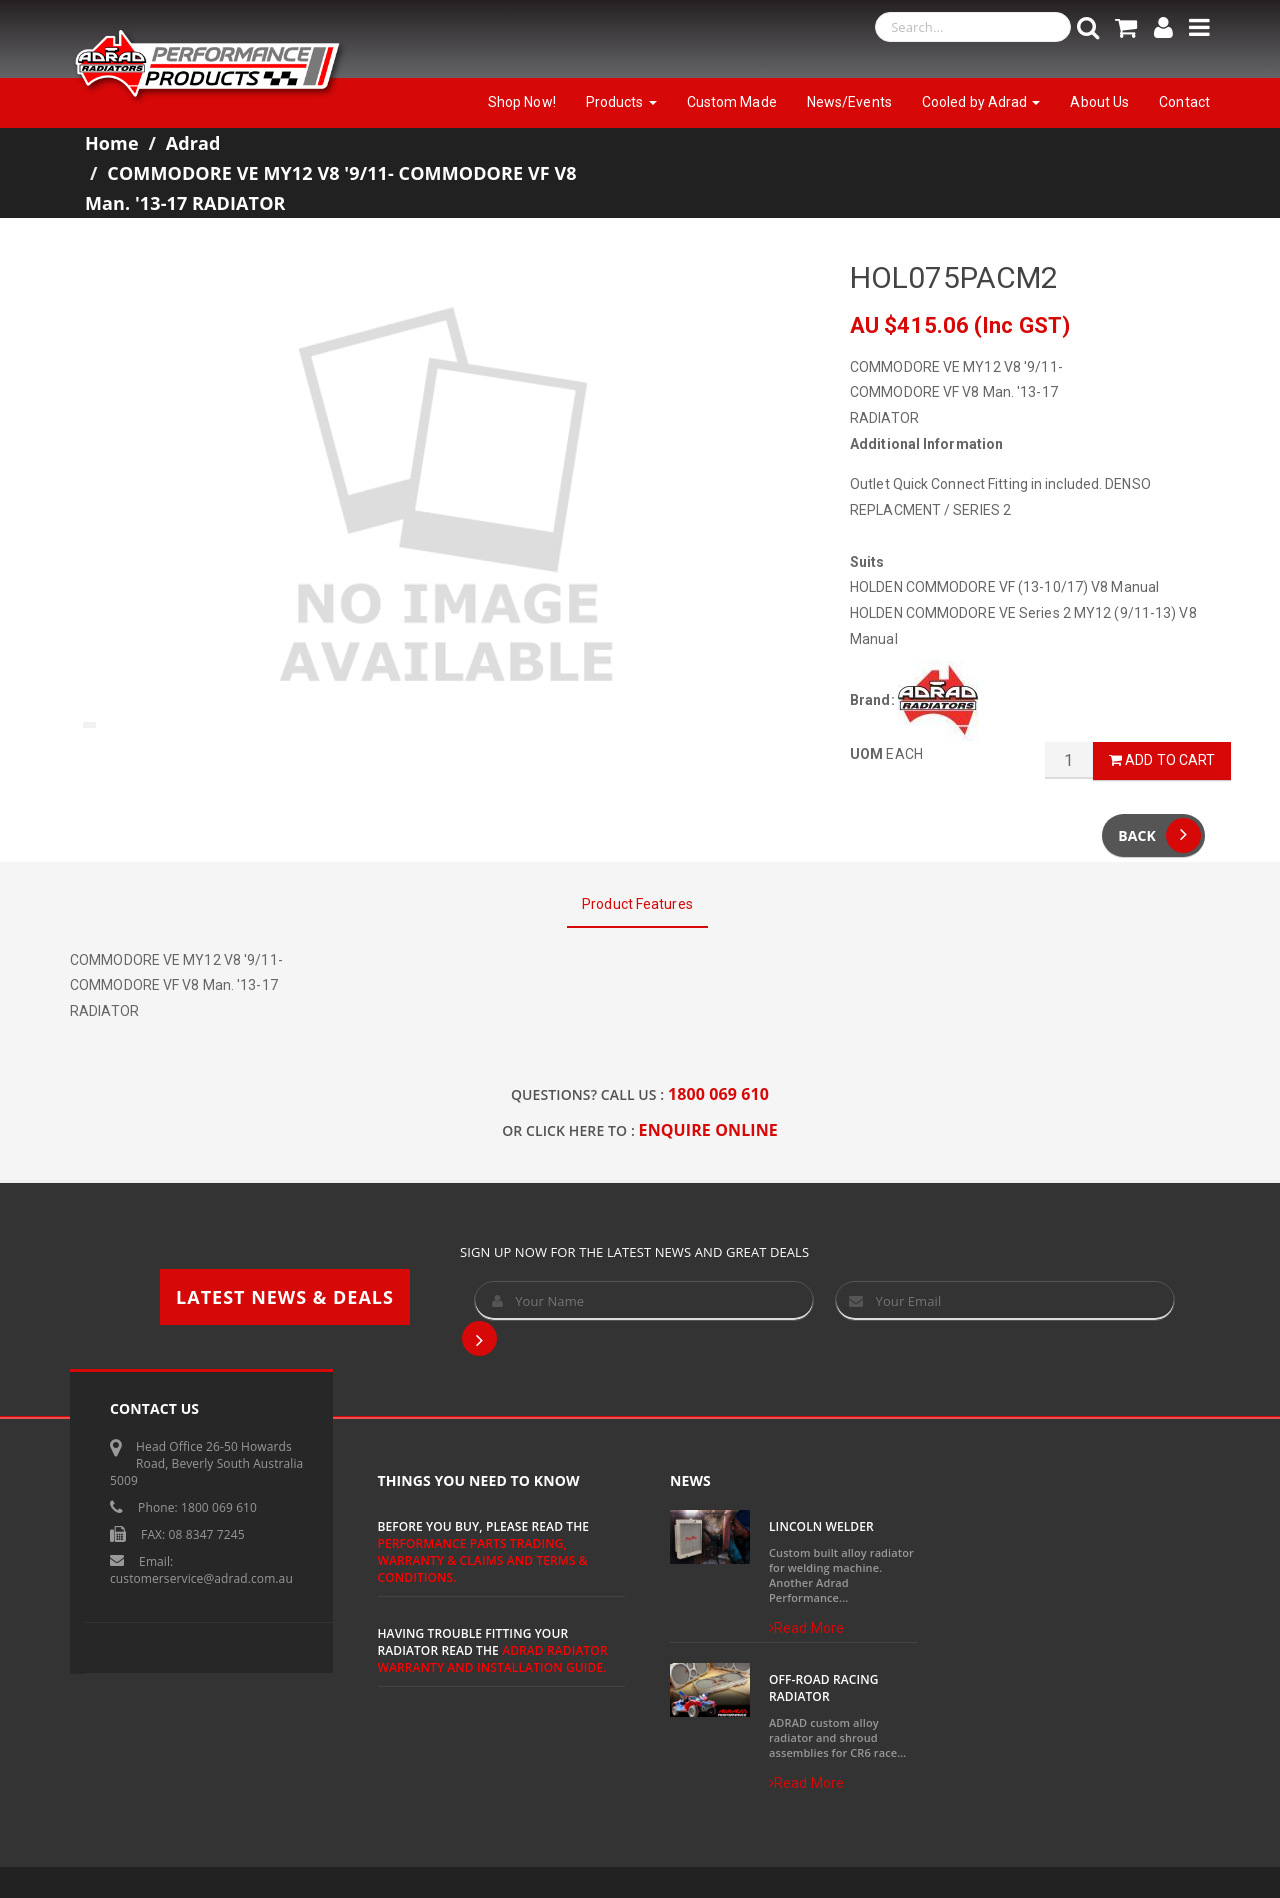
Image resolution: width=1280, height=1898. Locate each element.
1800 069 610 (718, 1094)
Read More (806, 1628)
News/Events (849, 102)
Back (1159, 835)
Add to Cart (1162, 760)
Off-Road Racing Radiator (824, 1688)
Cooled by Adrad (981, 102)
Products (621, 102)
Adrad (193, 143)
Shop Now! (522, 102)
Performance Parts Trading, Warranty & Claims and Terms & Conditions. (483, 1560)
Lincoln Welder (821, 1526)
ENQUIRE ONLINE (708, 1130)
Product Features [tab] (637, 904)
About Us (1099, 102)
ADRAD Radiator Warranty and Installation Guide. (493, 1659)
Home (112, 143)
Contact (1184, 102)
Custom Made (732, 102)
